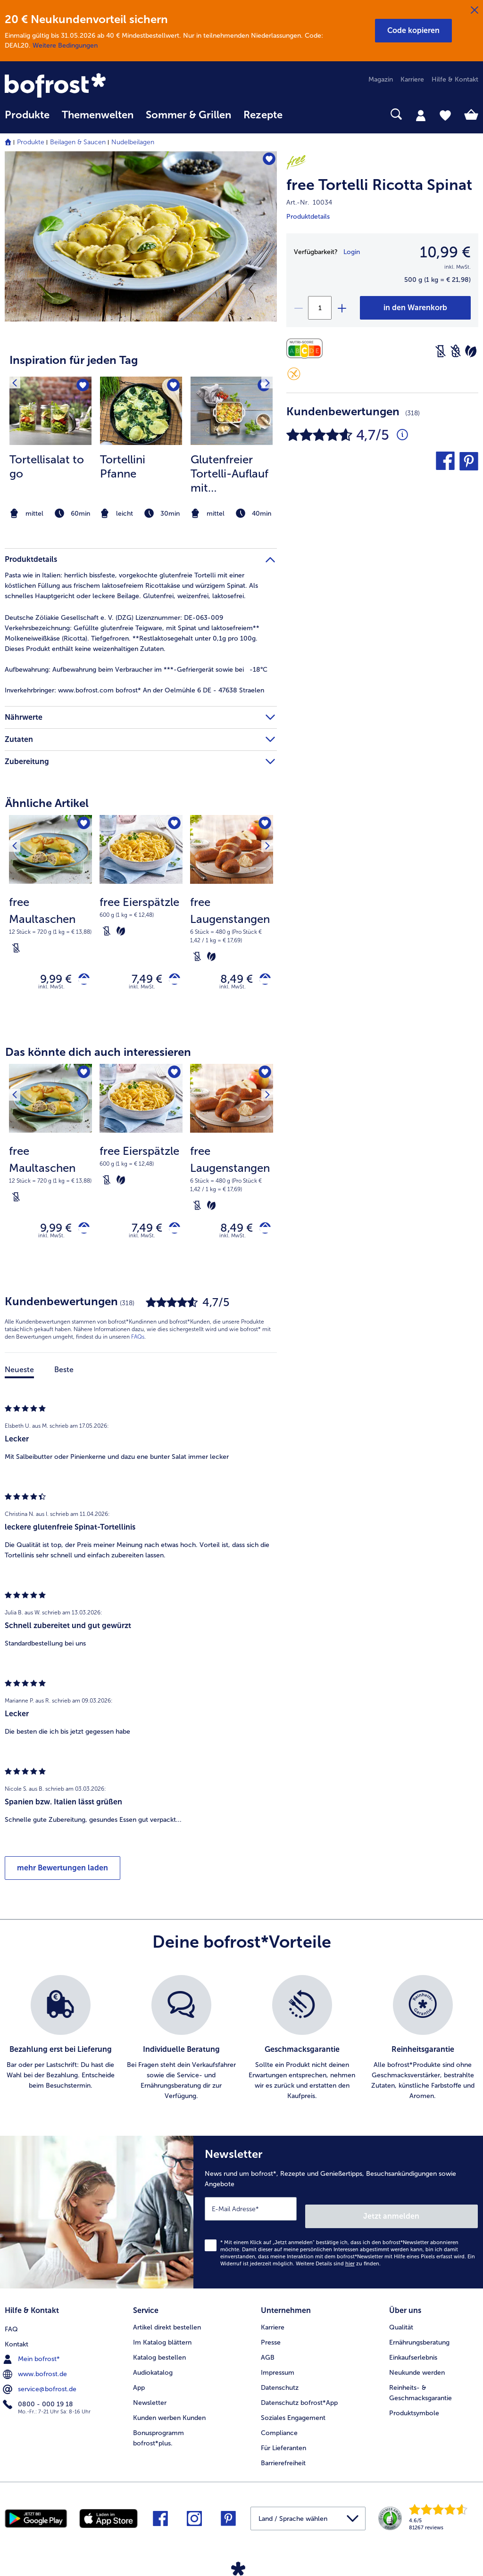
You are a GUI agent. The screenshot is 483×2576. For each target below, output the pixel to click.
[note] (50, 513)
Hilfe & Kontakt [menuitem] (455, 79)
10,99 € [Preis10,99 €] (445, 252)
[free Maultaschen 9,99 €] (50, 920)
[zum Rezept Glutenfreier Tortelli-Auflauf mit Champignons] (231, 411)
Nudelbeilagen (132, 142)
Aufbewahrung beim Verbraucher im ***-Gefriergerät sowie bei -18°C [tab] (136, 670)
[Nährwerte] (306, 348)
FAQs (137, 1345)
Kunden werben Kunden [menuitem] (169, 2415)
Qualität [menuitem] (401, 2325)
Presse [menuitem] (271, 2340)
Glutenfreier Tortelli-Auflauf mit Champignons (229, 474)
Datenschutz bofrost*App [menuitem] (299, 2400)
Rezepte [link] (263, 115)
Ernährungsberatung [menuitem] (419, 2340)
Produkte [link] (27, 115)
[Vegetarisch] (470, 351)
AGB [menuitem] (268, 2355)
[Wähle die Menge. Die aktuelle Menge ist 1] (320, 308)
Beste (64, 1378)
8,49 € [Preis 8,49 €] (229, 981)
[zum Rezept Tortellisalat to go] (50, 411)
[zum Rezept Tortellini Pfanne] (141, 411)
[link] (76, 86)
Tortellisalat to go (46, 466)
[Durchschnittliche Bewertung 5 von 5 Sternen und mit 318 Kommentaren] (402, 435)
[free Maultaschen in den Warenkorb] (80, 981)
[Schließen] (474, 10)
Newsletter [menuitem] (150, 2400)
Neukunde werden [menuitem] (417, 2370)
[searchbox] (301, 114)
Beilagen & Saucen (78, 142)
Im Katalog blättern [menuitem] (162, 2340)
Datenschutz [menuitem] (280, 2385)
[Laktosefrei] (440, 351)
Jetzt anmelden (437, 2217)
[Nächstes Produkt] (263, 825)
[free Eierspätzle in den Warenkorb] (171, 981)
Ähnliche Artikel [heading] (47, 803)
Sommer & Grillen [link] (188, 115)
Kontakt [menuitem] (16, 2340)
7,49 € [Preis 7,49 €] (140, 981)
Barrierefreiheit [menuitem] (283, 2460)
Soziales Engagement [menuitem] (293, 2415)
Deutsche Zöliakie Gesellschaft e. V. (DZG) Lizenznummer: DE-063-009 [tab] (114, 618)
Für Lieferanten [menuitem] (283, 2445)
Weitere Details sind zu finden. (338, 2265)
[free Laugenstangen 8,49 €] (231, 920)
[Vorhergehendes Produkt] (18, 825)
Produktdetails (308, 217)
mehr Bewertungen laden (62, 1876)
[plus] (341, 308)
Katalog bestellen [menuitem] (159, 2355)
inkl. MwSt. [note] (51, 991)
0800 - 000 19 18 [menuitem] (39, 2399)
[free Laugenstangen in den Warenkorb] (261, 981)
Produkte (30, 142)
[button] (413, 30)
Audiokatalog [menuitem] (153, 2370)
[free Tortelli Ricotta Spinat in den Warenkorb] (415, 308)
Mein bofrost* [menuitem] (32, 2354)
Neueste (19, 1378)
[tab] (420, 115)
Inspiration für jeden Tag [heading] (73, 360)
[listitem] (50, 449)
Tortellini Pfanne (122, 466)
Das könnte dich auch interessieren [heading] (98, 1056)
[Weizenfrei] (455, 351)
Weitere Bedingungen (65, 45)
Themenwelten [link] (97, 115)
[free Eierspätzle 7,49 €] (141, 920)
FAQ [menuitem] (11, 2325)
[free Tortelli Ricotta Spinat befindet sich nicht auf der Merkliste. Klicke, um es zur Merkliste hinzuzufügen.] (265, 161)
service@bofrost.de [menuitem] (40, 2384)
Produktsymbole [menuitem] (414, 2410)
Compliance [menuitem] (279, 2430)
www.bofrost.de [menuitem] (36, 2369)
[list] (241, 2046)
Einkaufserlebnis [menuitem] (413, 2355)
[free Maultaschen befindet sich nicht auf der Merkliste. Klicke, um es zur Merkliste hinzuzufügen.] (82, 825)
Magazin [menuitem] (380, 79)
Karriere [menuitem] (412, 79)
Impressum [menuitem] (277, 2370)
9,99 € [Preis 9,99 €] (49, 981)
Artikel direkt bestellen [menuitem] (167, 2325)
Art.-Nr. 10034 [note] (309, 202)
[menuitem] (27, 119)
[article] (141, 430)
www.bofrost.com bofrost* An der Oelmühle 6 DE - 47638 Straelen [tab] (134, 690)
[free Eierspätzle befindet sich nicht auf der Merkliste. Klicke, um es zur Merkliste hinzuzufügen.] (172, 825)
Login (351, 252)
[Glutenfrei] (293, 373)
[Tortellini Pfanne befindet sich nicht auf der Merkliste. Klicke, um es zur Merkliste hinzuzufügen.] (172, 387)
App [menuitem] (139, 2385)
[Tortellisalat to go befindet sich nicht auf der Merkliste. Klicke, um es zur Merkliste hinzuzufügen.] (81, 387)
